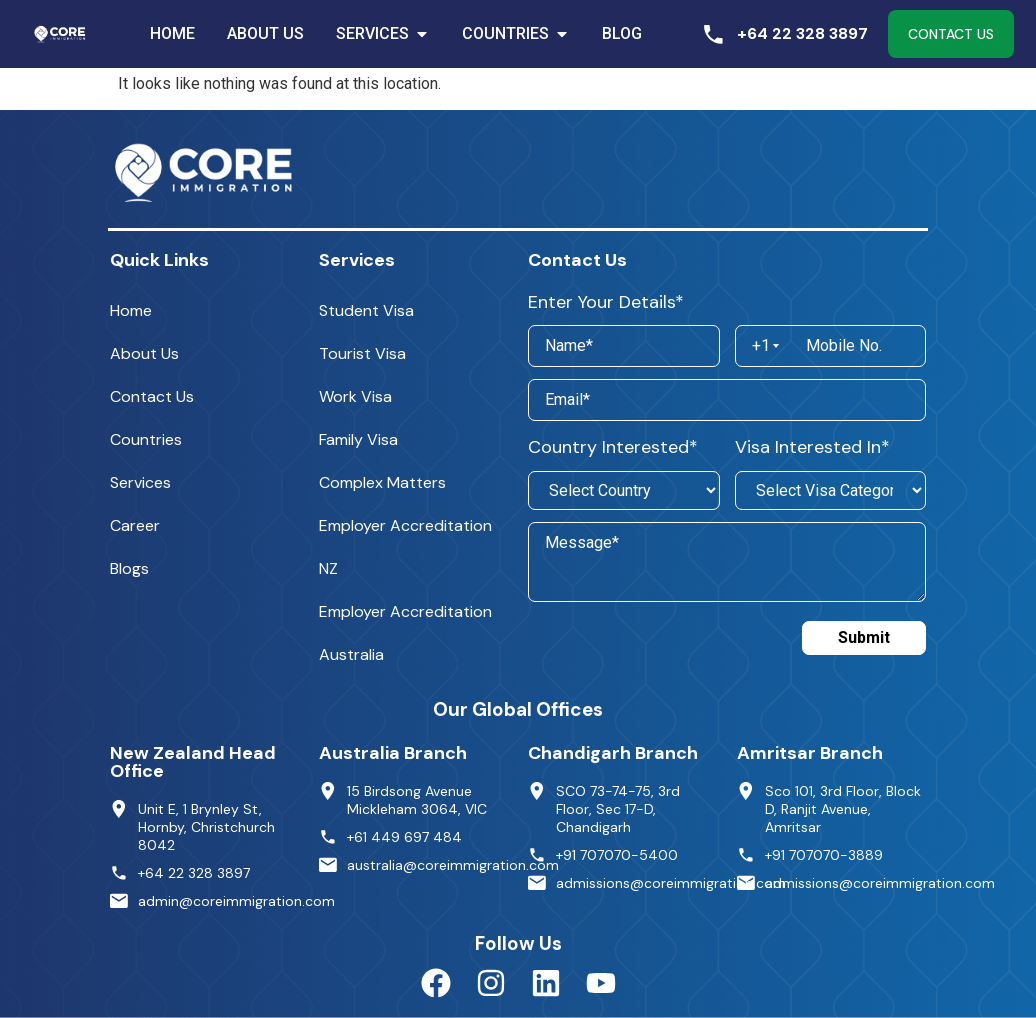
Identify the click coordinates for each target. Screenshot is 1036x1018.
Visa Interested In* (812, 447)
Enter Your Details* (606, 302)
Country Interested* (613, 447)
